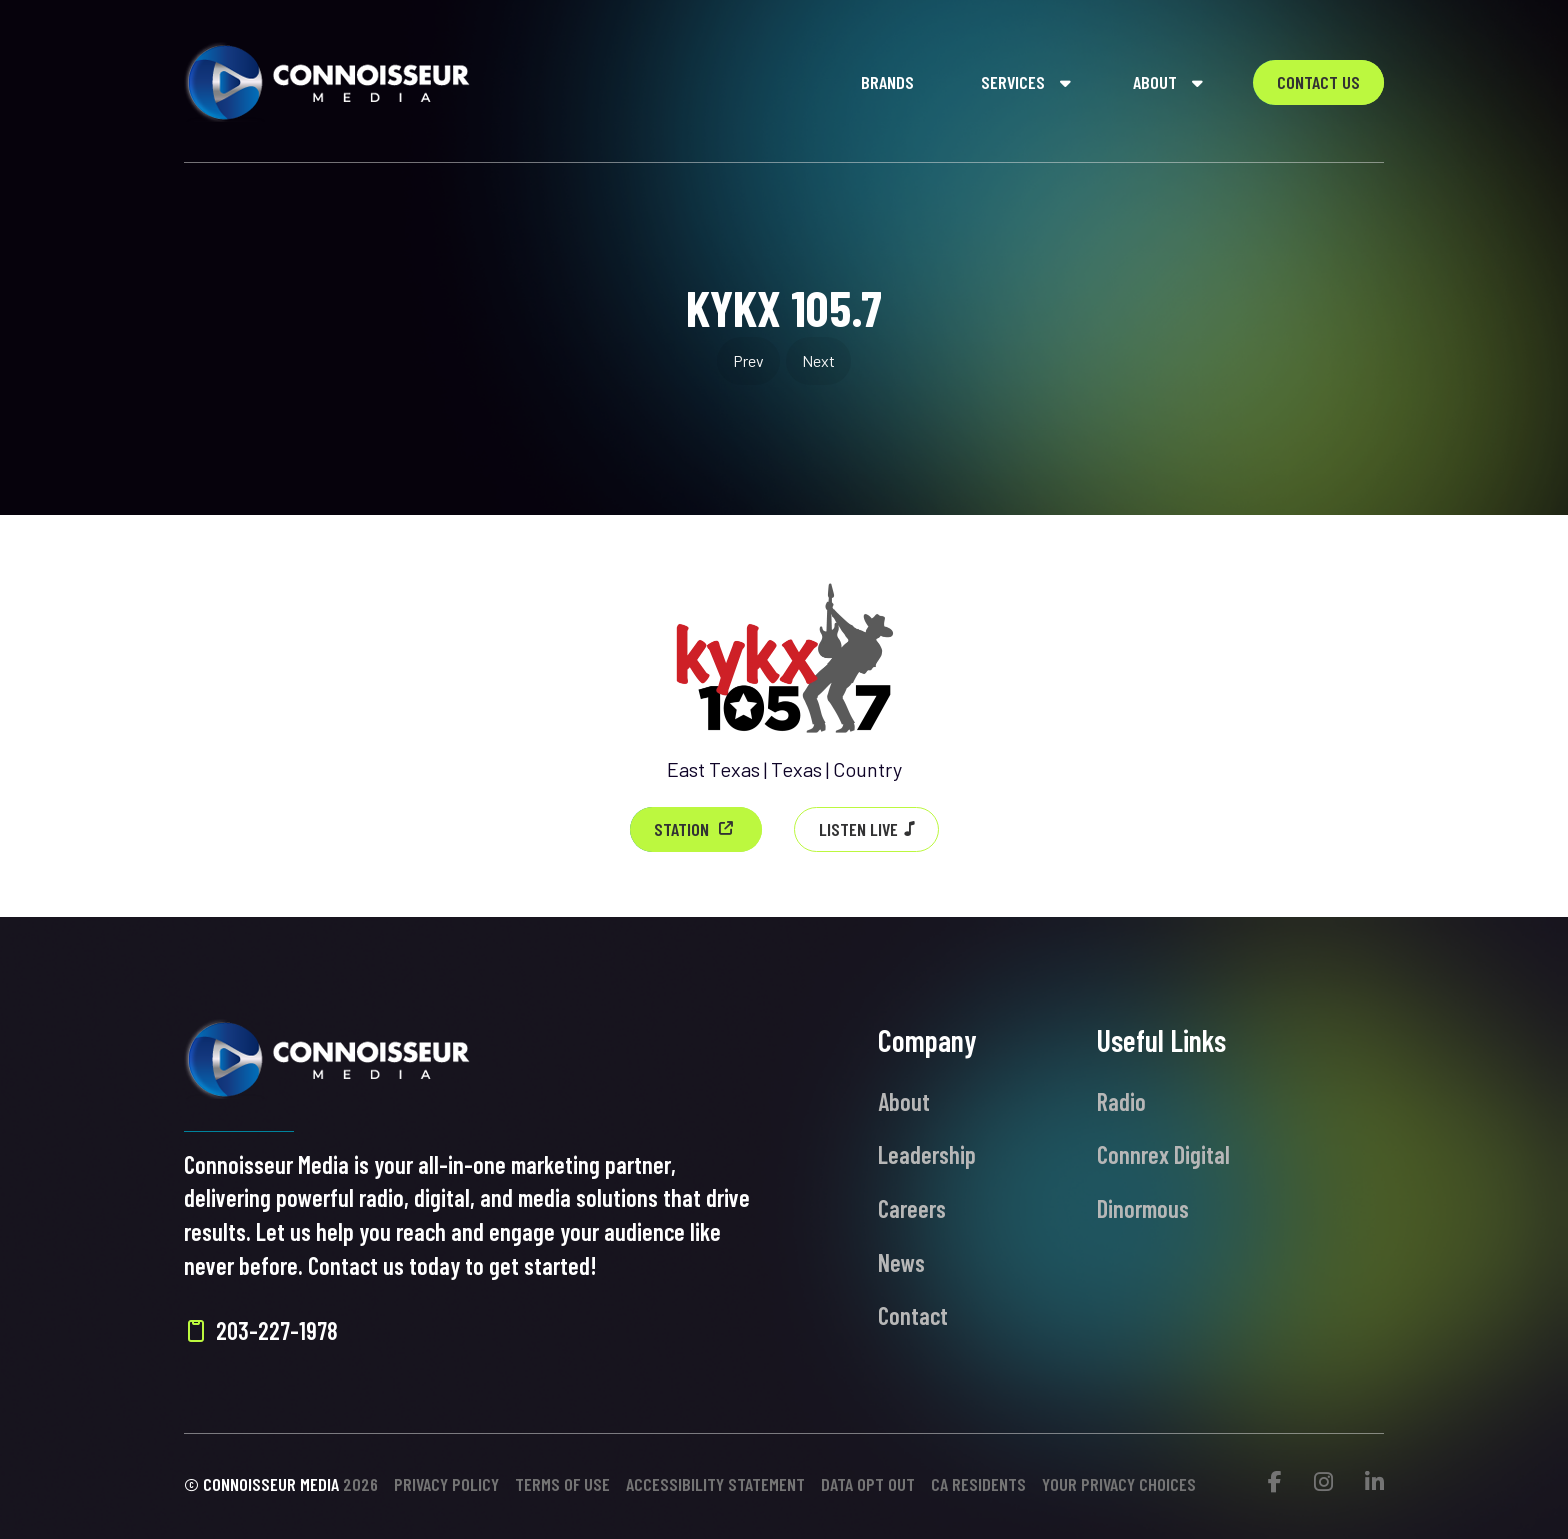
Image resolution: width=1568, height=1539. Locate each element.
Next (818, 360)
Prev (748, 360)
